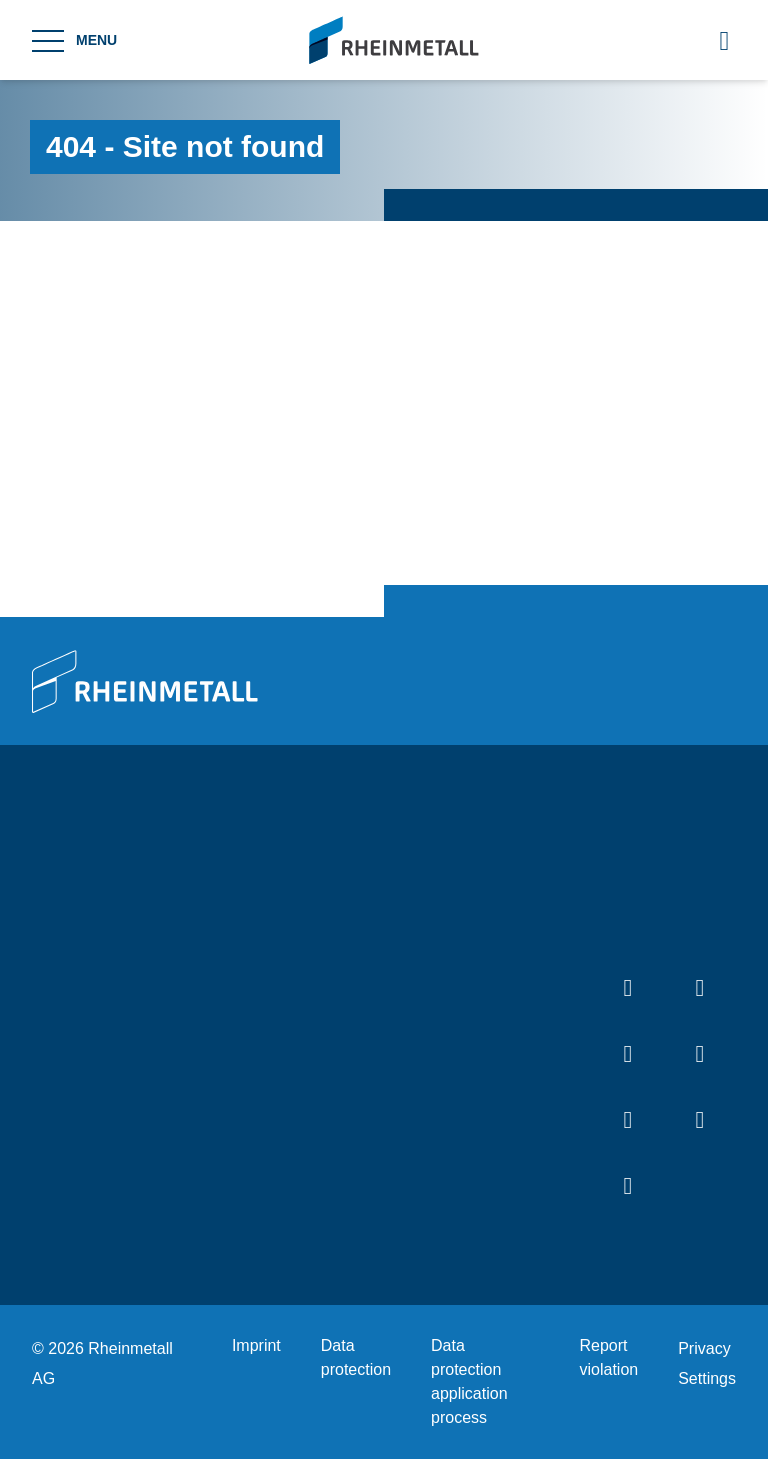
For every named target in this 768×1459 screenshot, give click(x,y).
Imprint (256, 1345)
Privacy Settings (707, 1363)
